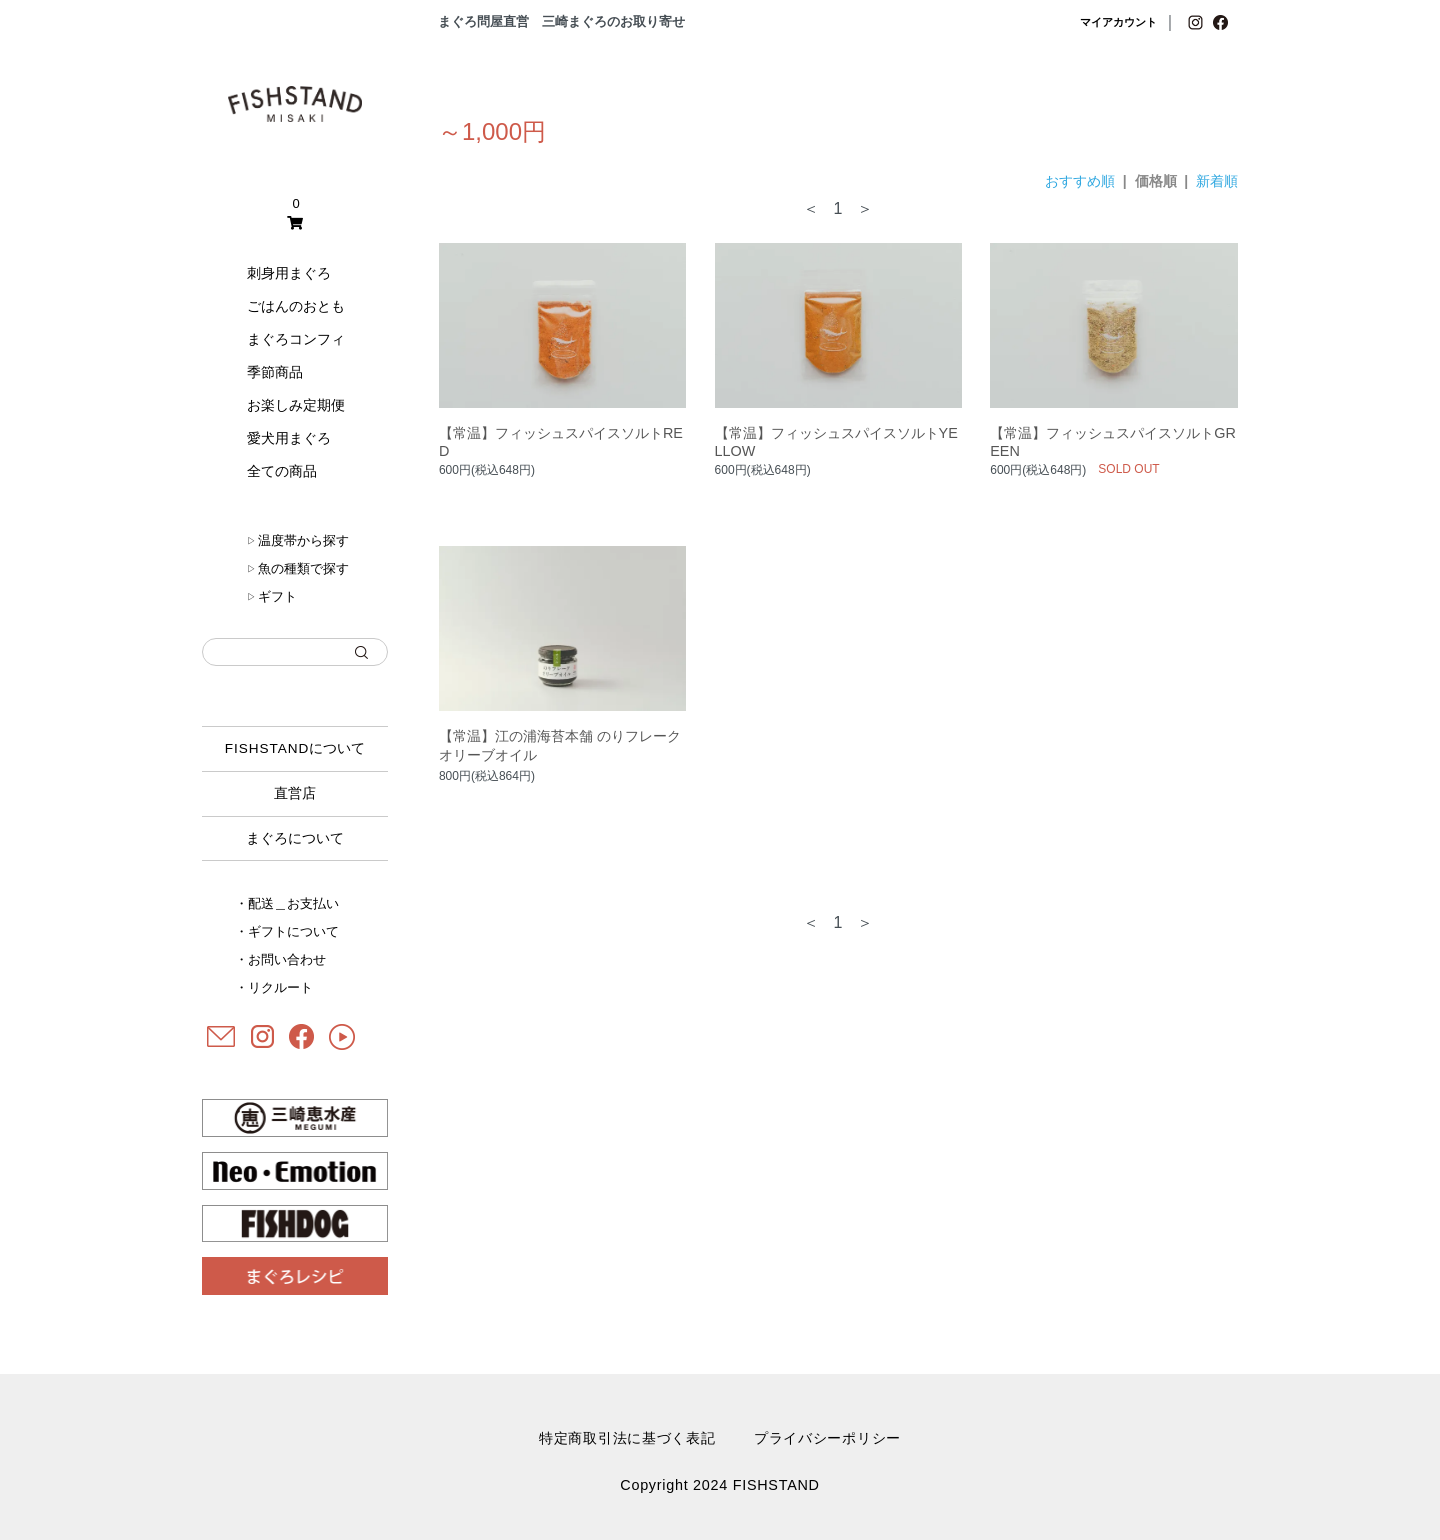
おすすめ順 (1080, 181)
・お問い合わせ (280, 959)
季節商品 (275, 372)
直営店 (295, 793)
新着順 (1217, 181)
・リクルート (274, 987)
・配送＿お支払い (287, 903)
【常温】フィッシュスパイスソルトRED (561, 442)
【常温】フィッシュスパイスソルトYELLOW (836, 442)
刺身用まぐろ (289, 273)
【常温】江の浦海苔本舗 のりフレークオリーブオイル (560, 745)
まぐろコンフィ (296, 339)
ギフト (272, 596)
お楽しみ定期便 (296, 405)
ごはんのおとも (296, 306)
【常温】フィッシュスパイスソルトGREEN (1113, 442)
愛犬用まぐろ (289, 438)
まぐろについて (295, 838)
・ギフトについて (287, 931)
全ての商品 (282, 471)
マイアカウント (1118, 22)
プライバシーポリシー (827, 1438)
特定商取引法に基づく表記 (627, 1438)
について (295, 748)
